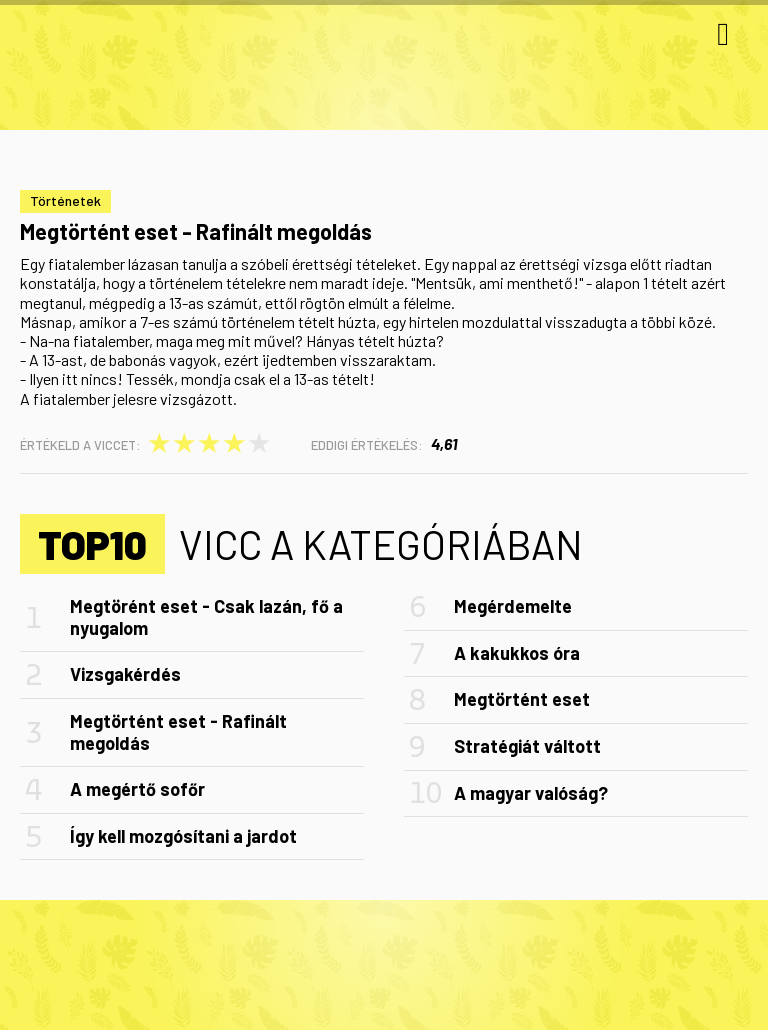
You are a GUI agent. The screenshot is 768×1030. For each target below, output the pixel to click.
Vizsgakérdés (125, 674)
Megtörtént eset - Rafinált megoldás (178, 732)
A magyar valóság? (531, 793)
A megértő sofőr (137, 789)
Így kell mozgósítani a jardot (183, 836)
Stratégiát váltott (527, 746)
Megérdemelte (513, 606)
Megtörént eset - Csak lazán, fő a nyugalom (206, 617)
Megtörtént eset (522, 699)
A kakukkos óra (517, 653)
